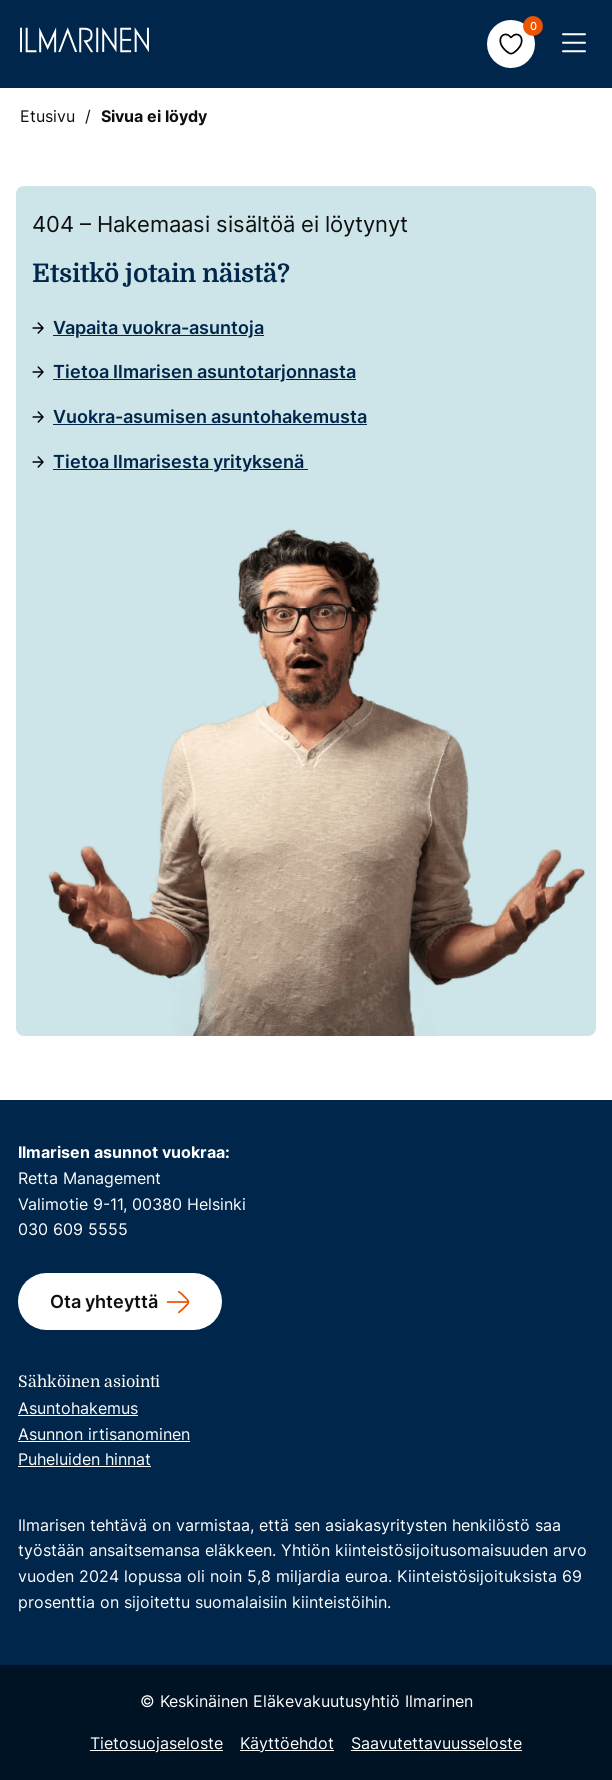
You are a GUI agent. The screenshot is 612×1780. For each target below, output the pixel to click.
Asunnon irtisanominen (104, 1434)
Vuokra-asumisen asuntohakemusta (210, 416)
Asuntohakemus (78, 1408)
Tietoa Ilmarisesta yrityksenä (180, 461)
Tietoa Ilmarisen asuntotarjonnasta (204, 371)
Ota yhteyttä (104, 1301)
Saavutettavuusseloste (436, 1743)
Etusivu (47, 116)
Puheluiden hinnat (84, 1459)
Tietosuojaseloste (156, 1743)
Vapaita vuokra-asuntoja (158, 327)
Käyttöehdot (287, 1743)
